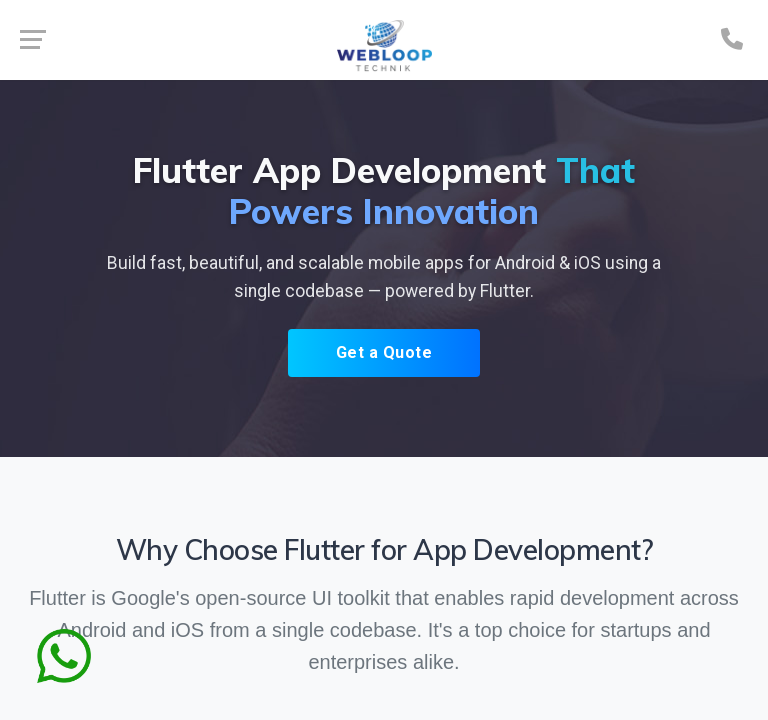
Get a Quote (384, 352)
